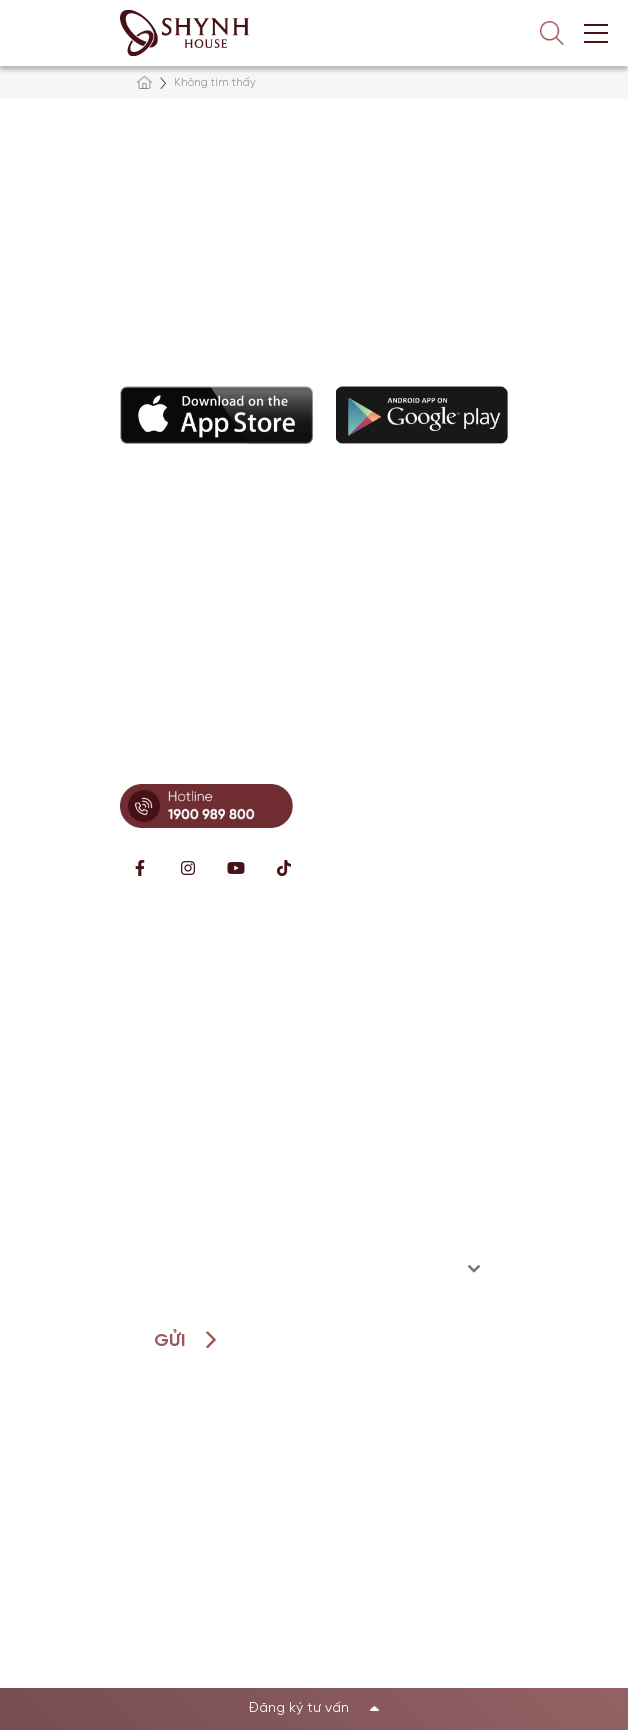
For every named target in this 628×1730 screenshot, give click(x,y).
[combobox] (314, 1269)
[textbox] (295, 1269)
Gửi (169, 1341)
